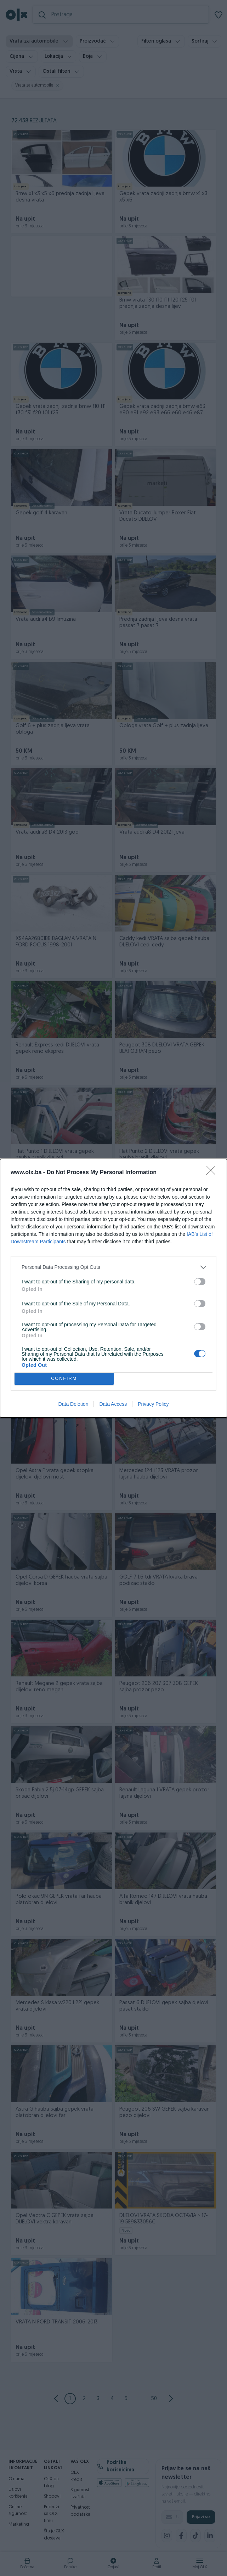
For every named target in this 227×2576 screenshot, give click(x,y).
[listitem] (113, 1267)
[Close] (213, 1172)
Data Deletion (73, 1404)
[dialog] (113, 1288)
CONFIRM (64, 1378)
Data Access (113, 1404)
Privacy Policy (153, 1404)
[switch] (199, 1281)
